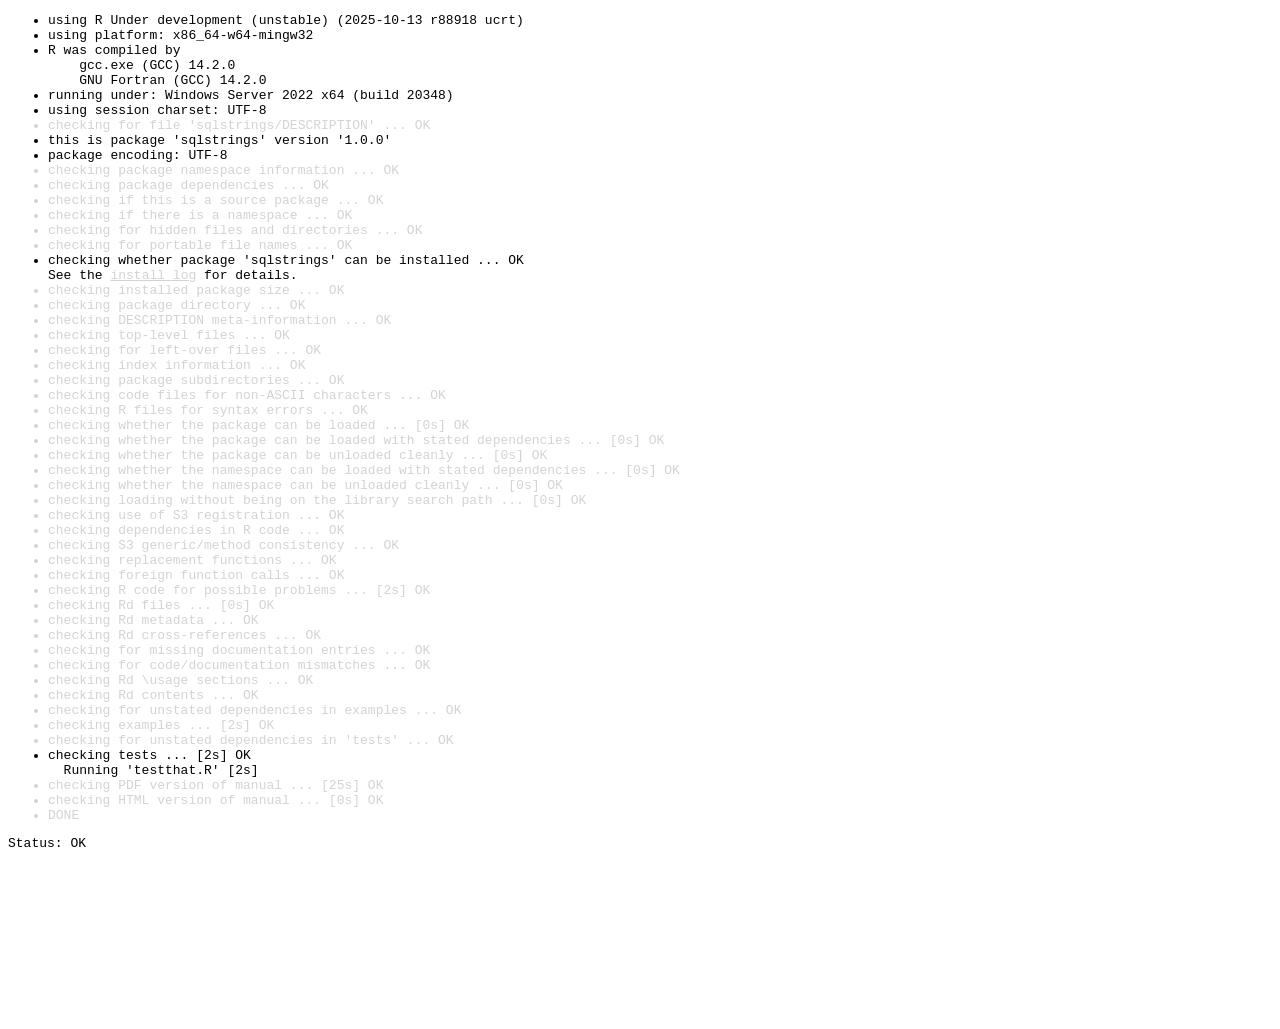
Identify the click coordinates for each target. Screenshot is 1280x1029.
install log (153, 328)
